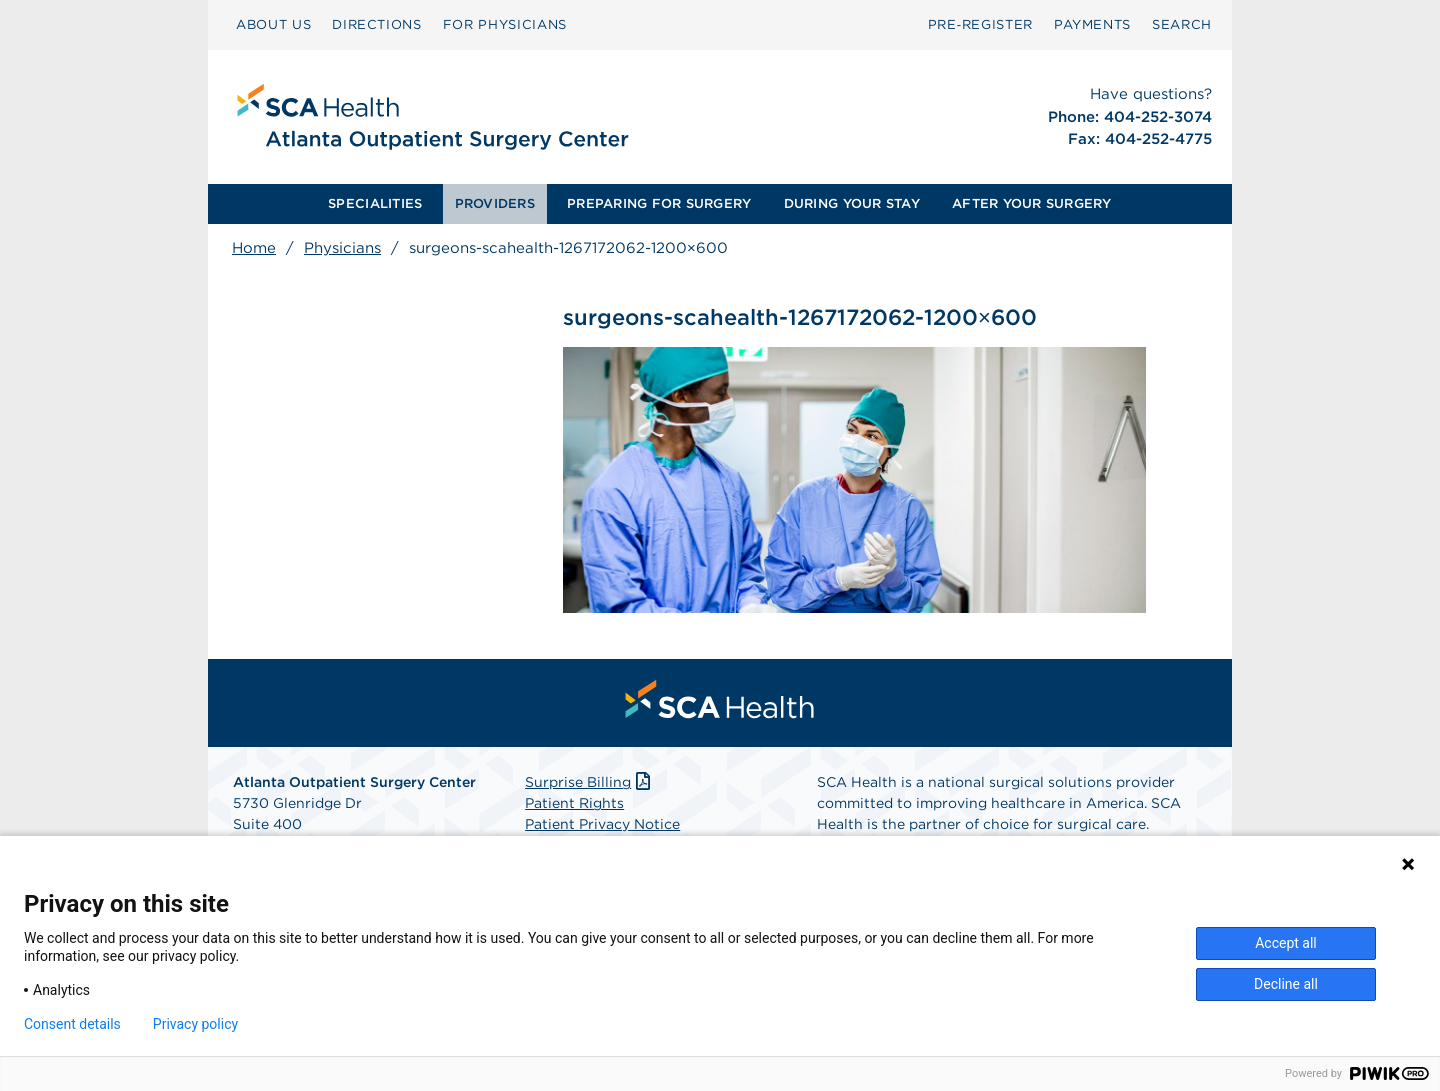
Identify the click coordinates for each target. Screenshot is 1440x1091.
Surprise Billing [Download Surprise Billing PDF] (589, 782)
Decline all (1286, 984)
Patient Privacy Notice (602, 824)
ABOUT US (273, 24)
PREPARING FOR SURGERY (659, 203)
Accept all (1286, 943)
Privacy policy (195, 1024)
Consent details (72, 1024)
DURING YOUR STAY (852, 203)
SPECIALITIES (375, 203)
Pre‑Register (980, 24)
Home (254, 248)
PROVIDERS (495, 203)
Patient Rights (574, 803)
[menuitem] (273, 25)
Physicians (342, 248)
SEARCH (1182, 24)
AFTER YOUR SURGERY (1032, 203)
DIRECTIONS (377, 24)
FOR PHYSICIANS (505, 24)
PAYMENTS (1092, 24)
